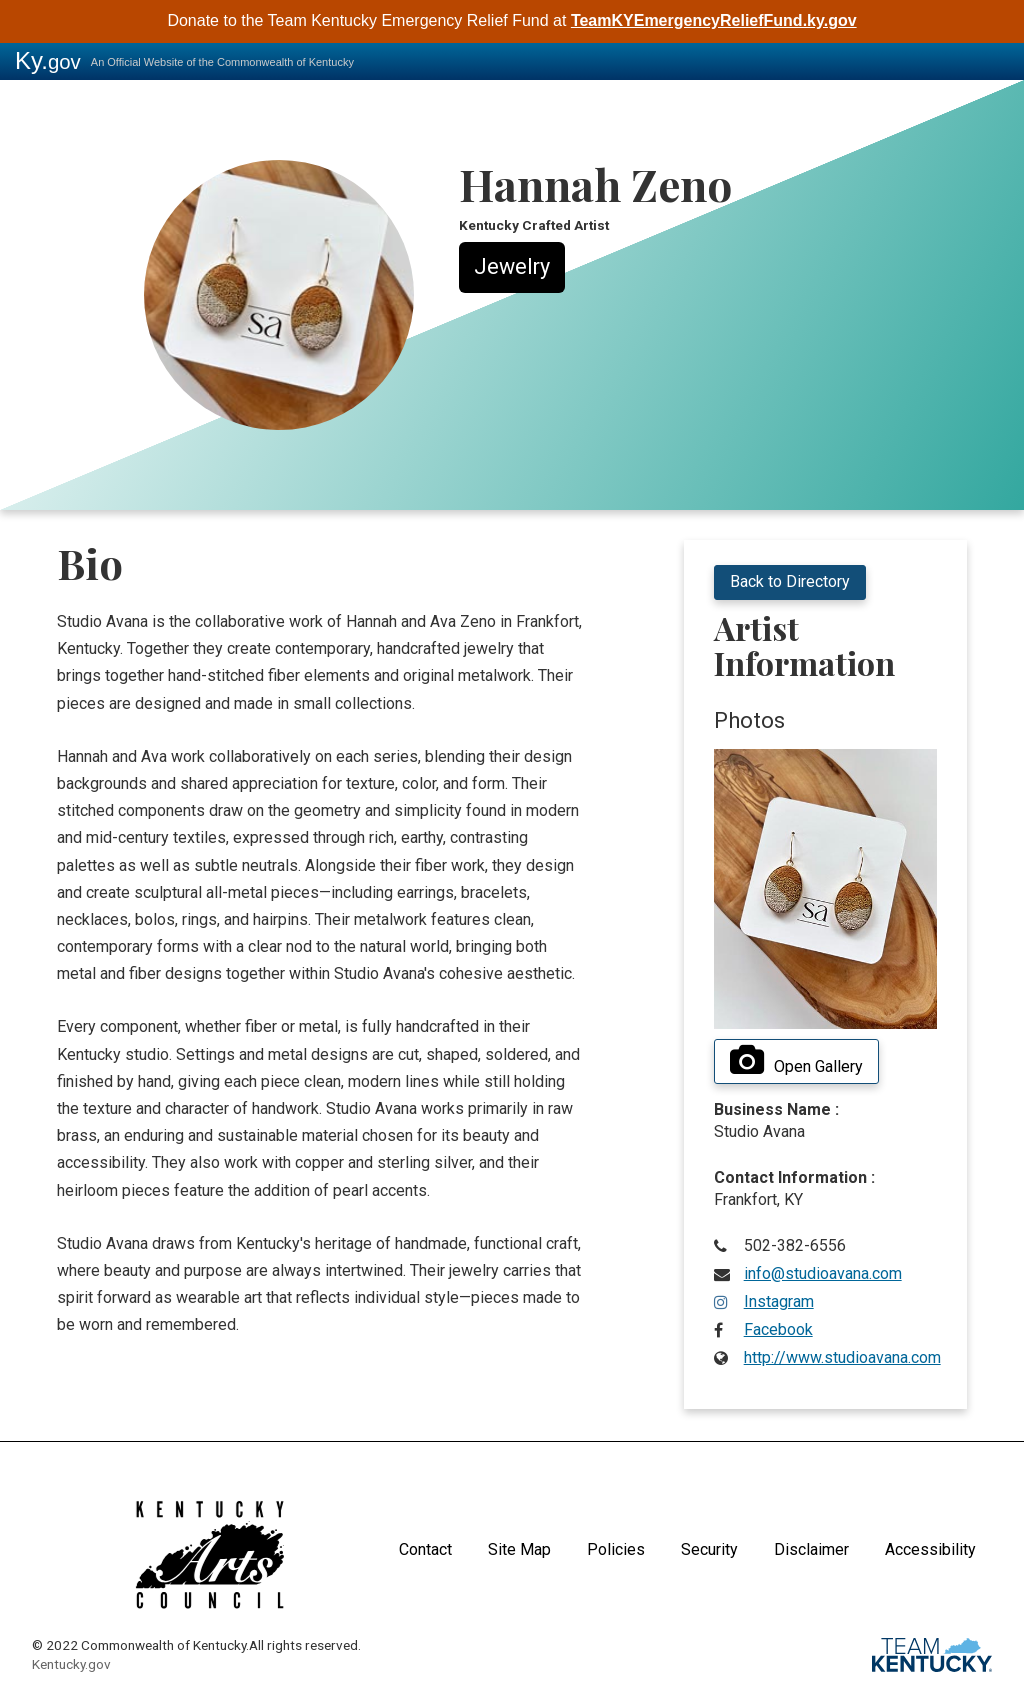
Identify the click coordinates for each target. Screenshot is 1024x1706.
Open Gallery (796, 1061)
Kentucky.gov (71, 1664)
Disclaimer (811, 1549)
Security (709, 1549)
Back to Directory (790, 581)
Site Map (519, 1549)
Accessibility (930, 1549)
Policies (616, 1549)
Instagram (779, 1301)
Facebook (778, 1329)
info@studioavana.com (823, 1273)
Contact (425, 1549)
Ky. (48, 60)
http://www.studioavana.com (842, 1357)
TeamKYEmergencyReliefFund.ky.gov (714, 20)
